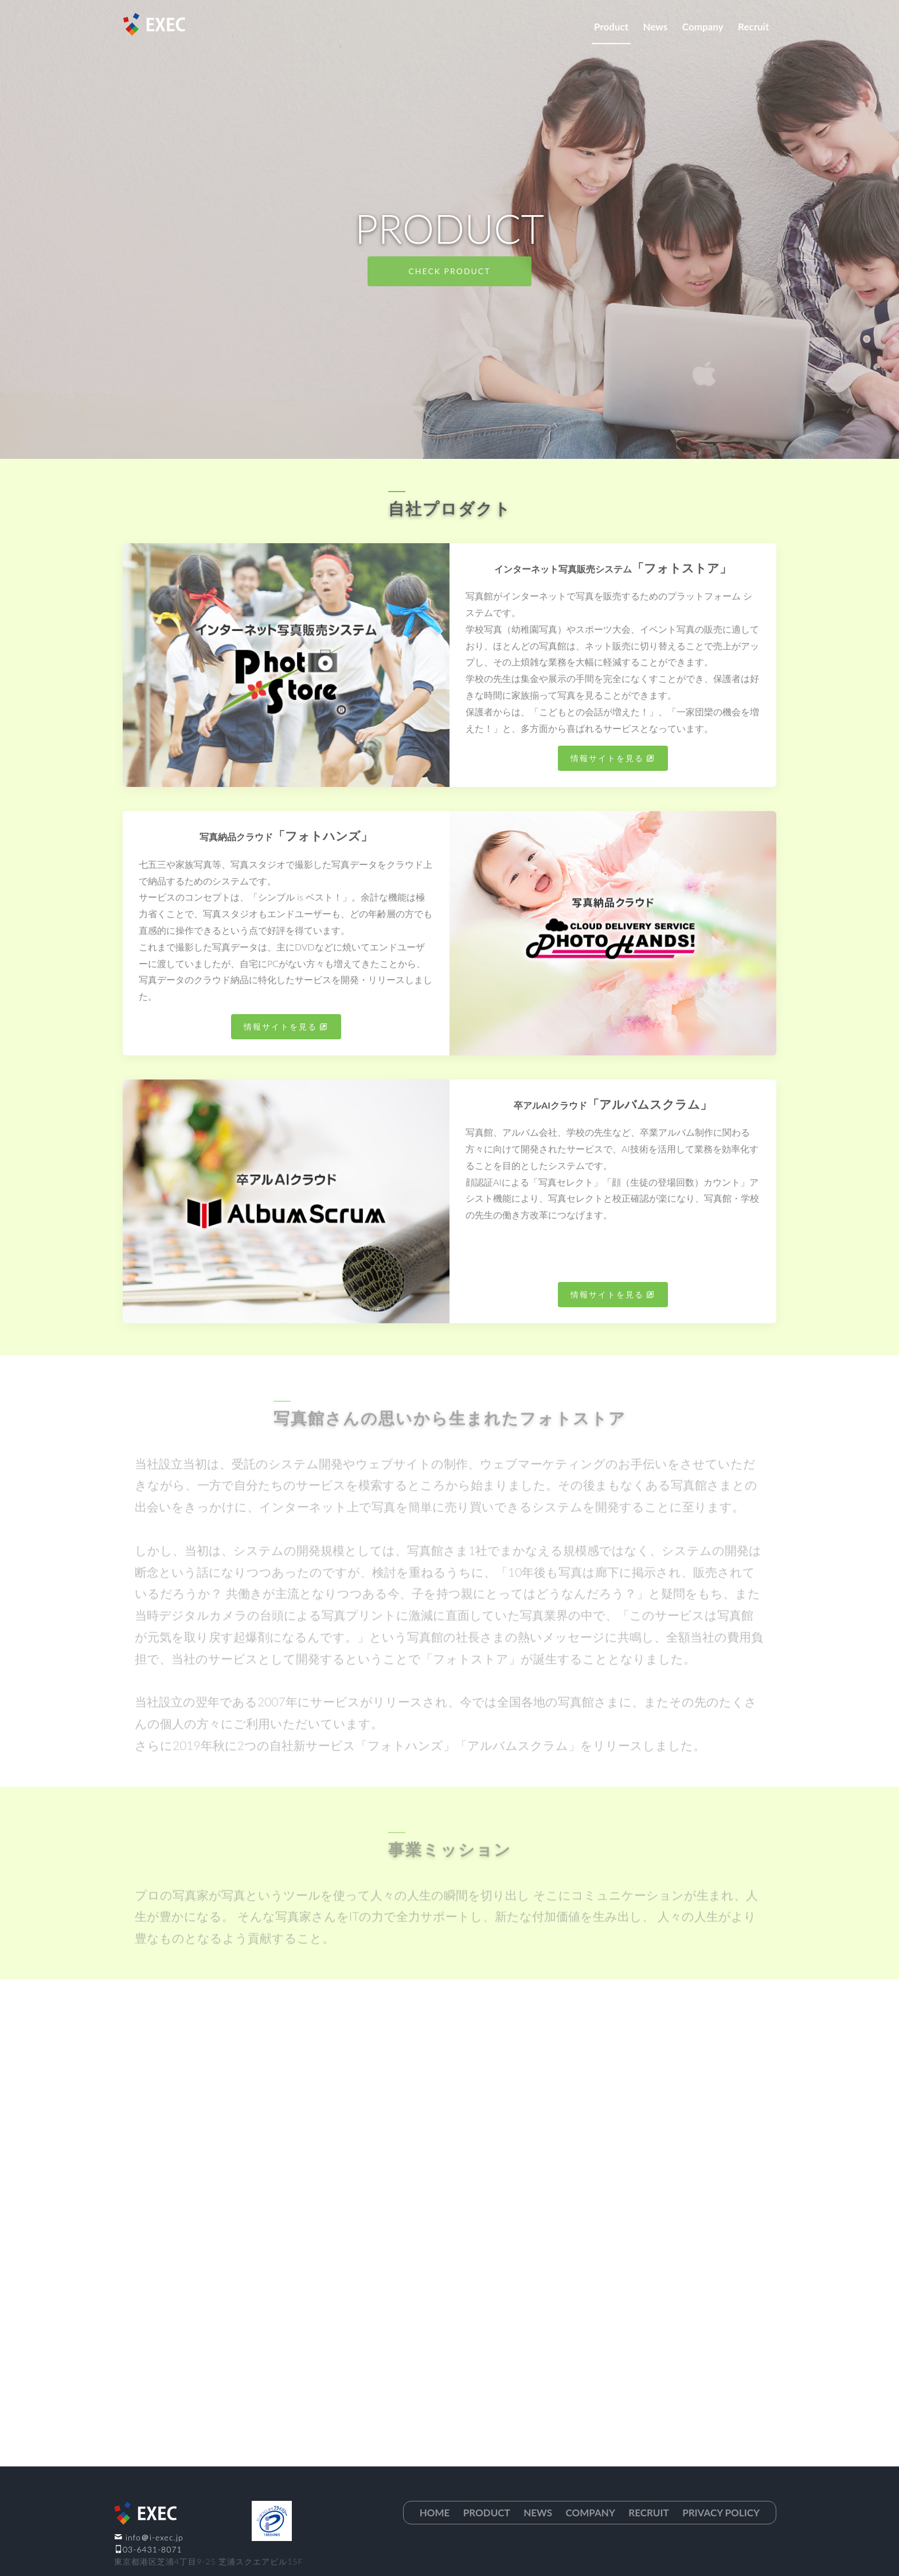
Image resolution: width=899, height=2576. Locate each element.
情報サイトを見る (607, 758)
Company (703, 27)
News (655, 27)
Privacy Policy (721, 2513)
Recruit (753, 27)
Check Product (450, 271)
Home (435, 2513)
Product (611, 27)
